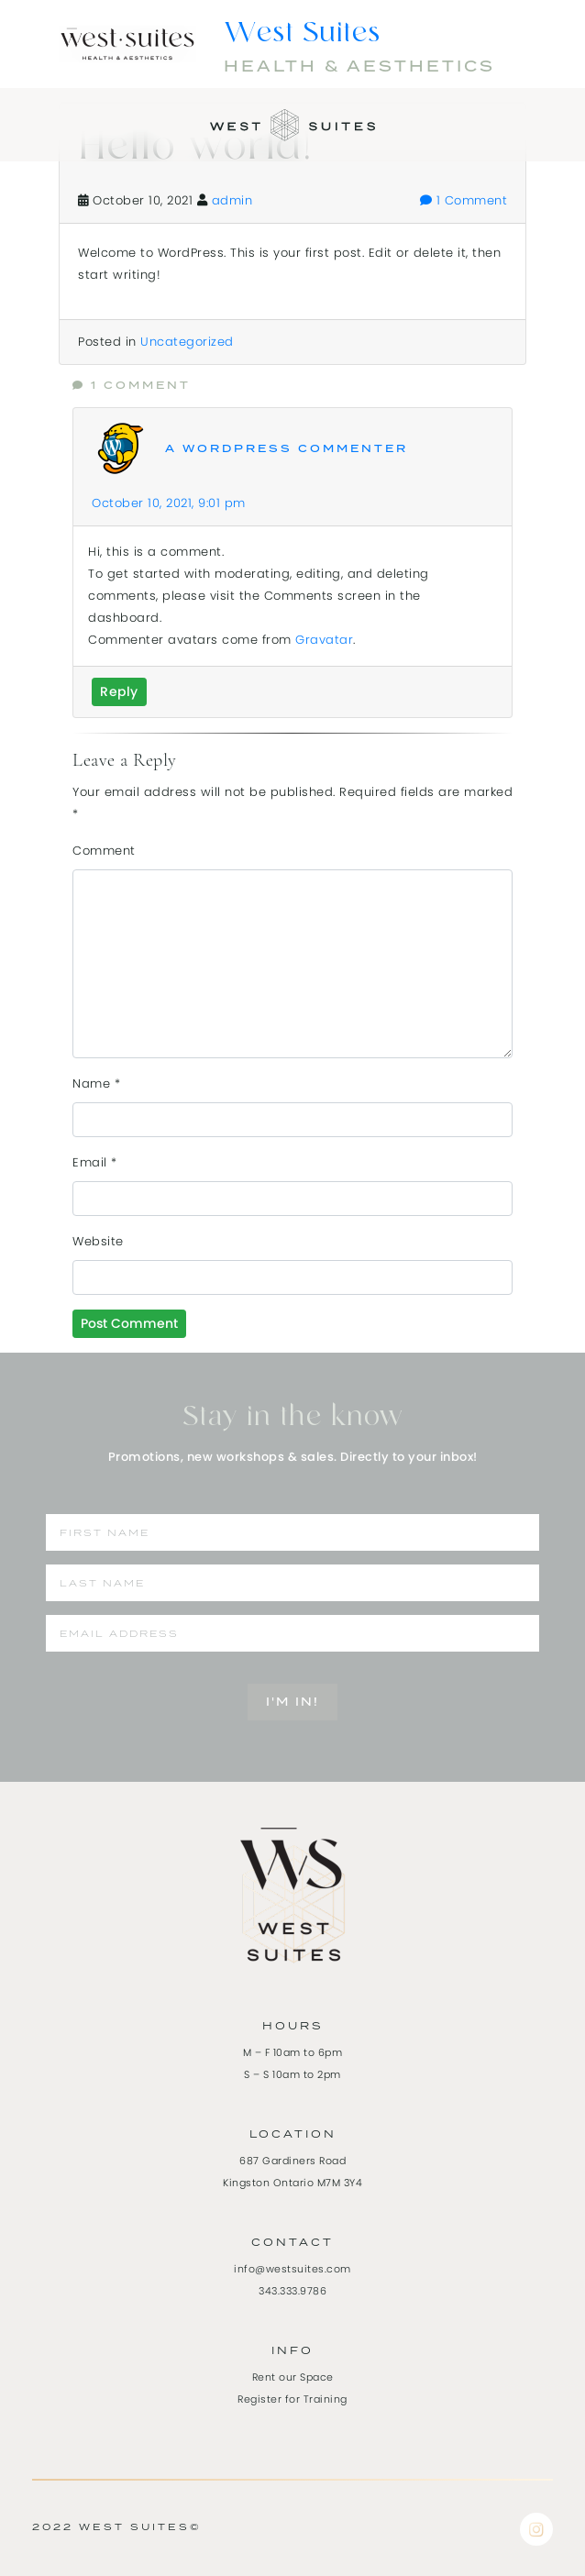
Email (94, 1162)
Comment (104, 850)
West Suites (302, 34)
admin (232, 200)
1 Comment (464, 200)
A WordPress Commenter (286, 449)
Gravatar (324, 639)
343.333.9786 (292, 2290)
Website (98, 1241)
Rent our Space (293, 2377)
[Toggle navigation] (26, 118)
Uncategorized (187, 341)
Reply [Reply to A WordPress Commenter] (119, 691)
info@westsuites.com (292, 2268)
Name (96, 1083)
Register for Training (292, 2399)
